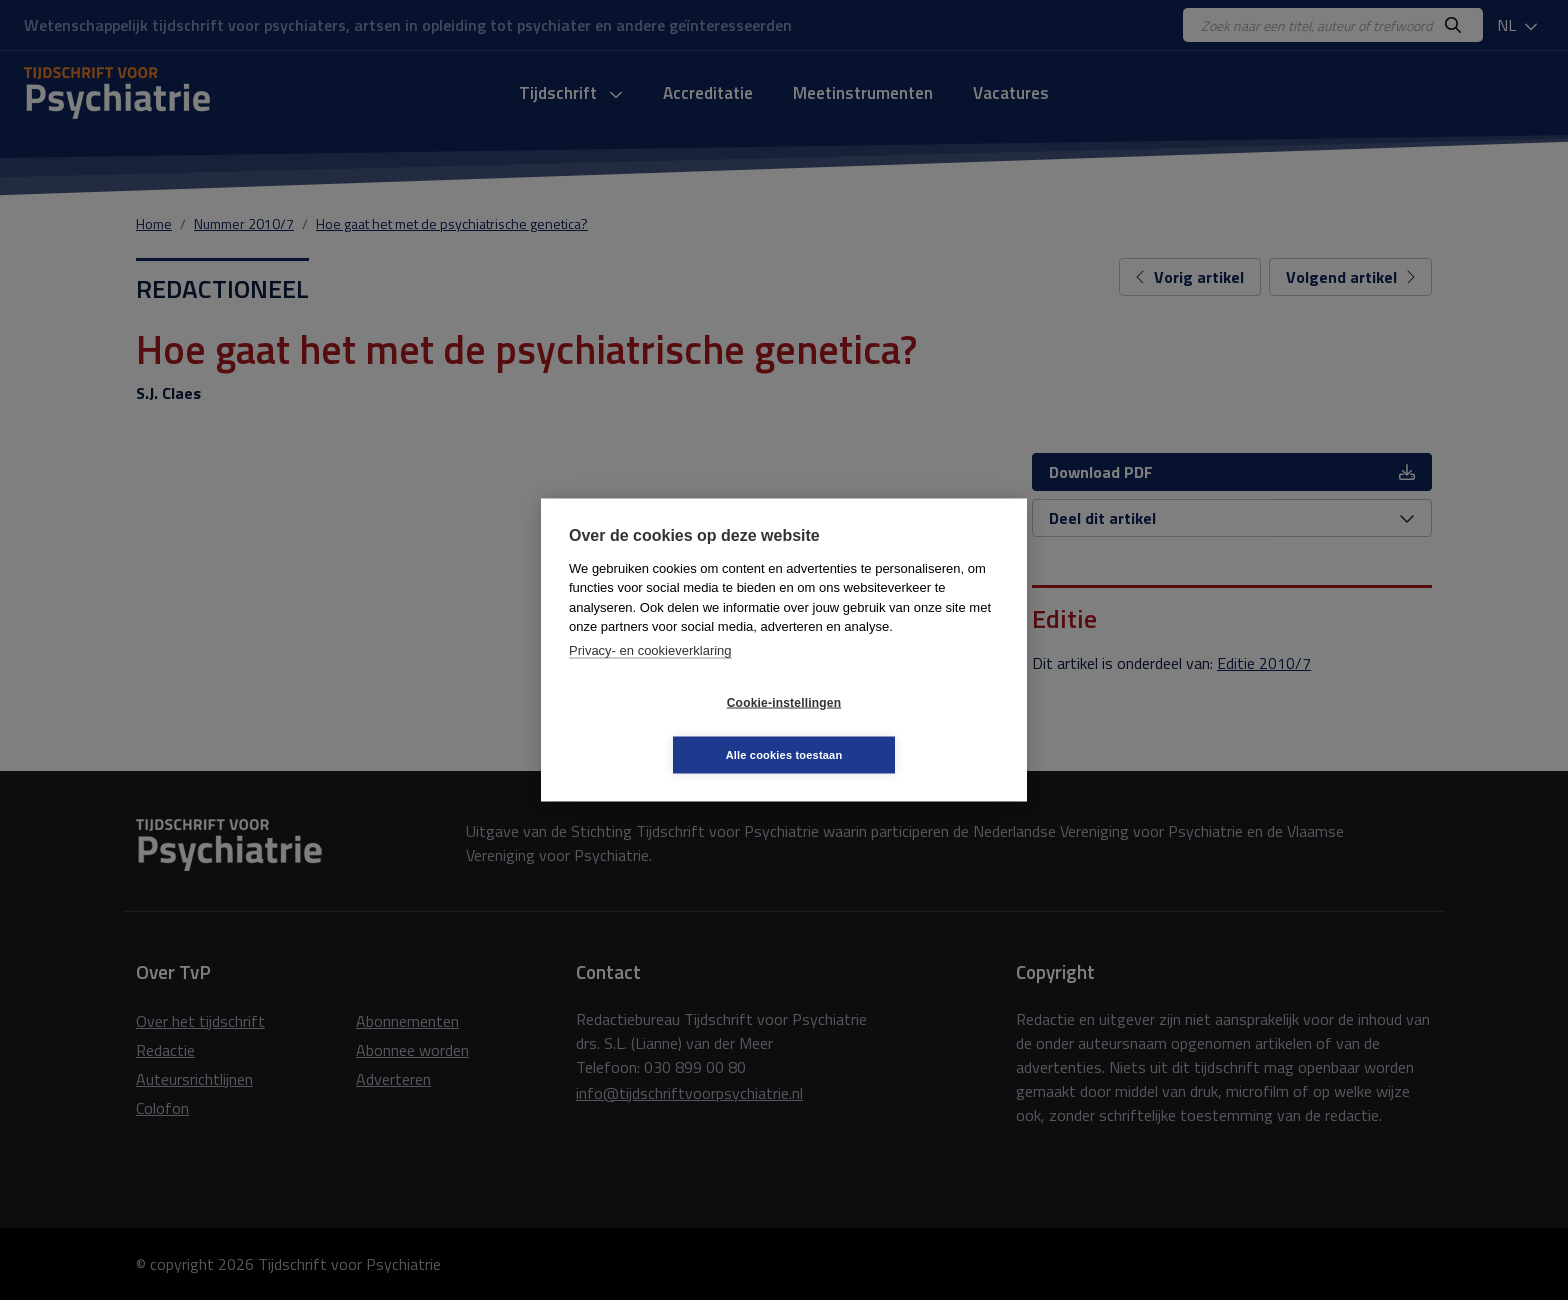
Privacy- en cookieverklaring (650, 676)
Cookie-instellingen (665, 729)
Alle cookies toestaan (903, 728)
